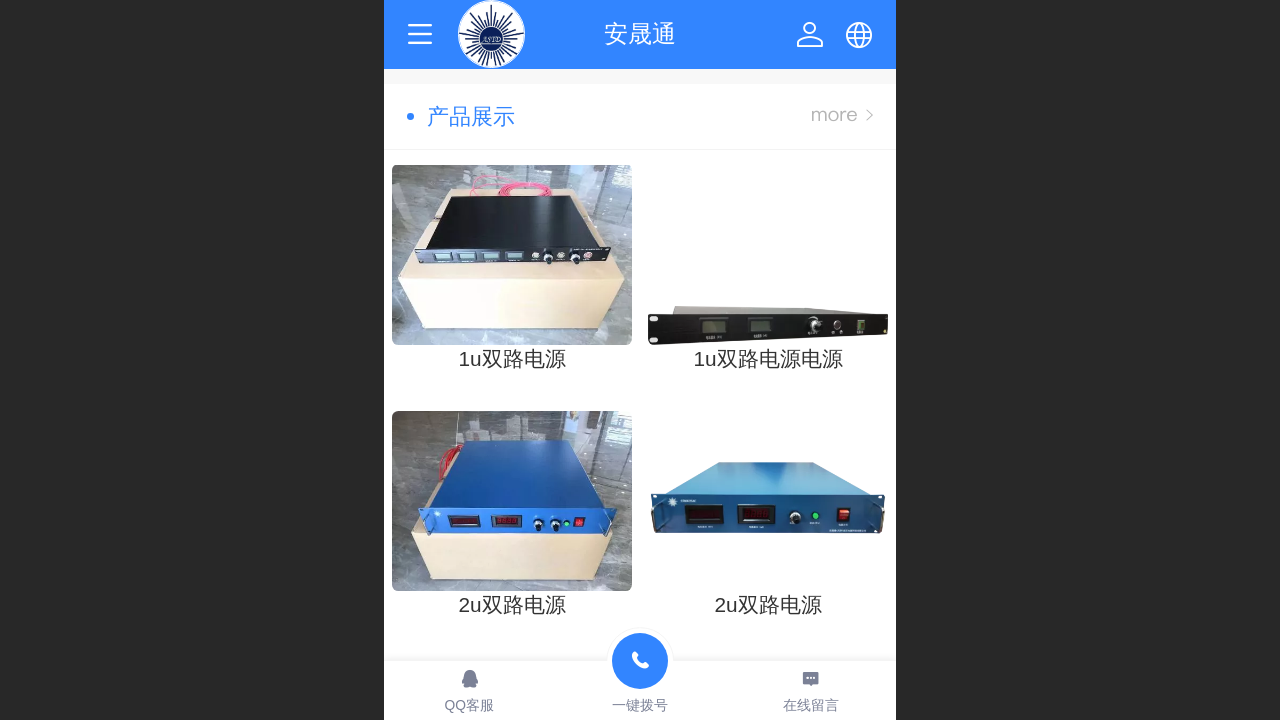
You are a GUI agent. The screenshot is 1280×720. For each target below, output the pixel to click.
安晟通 (640, 33)
